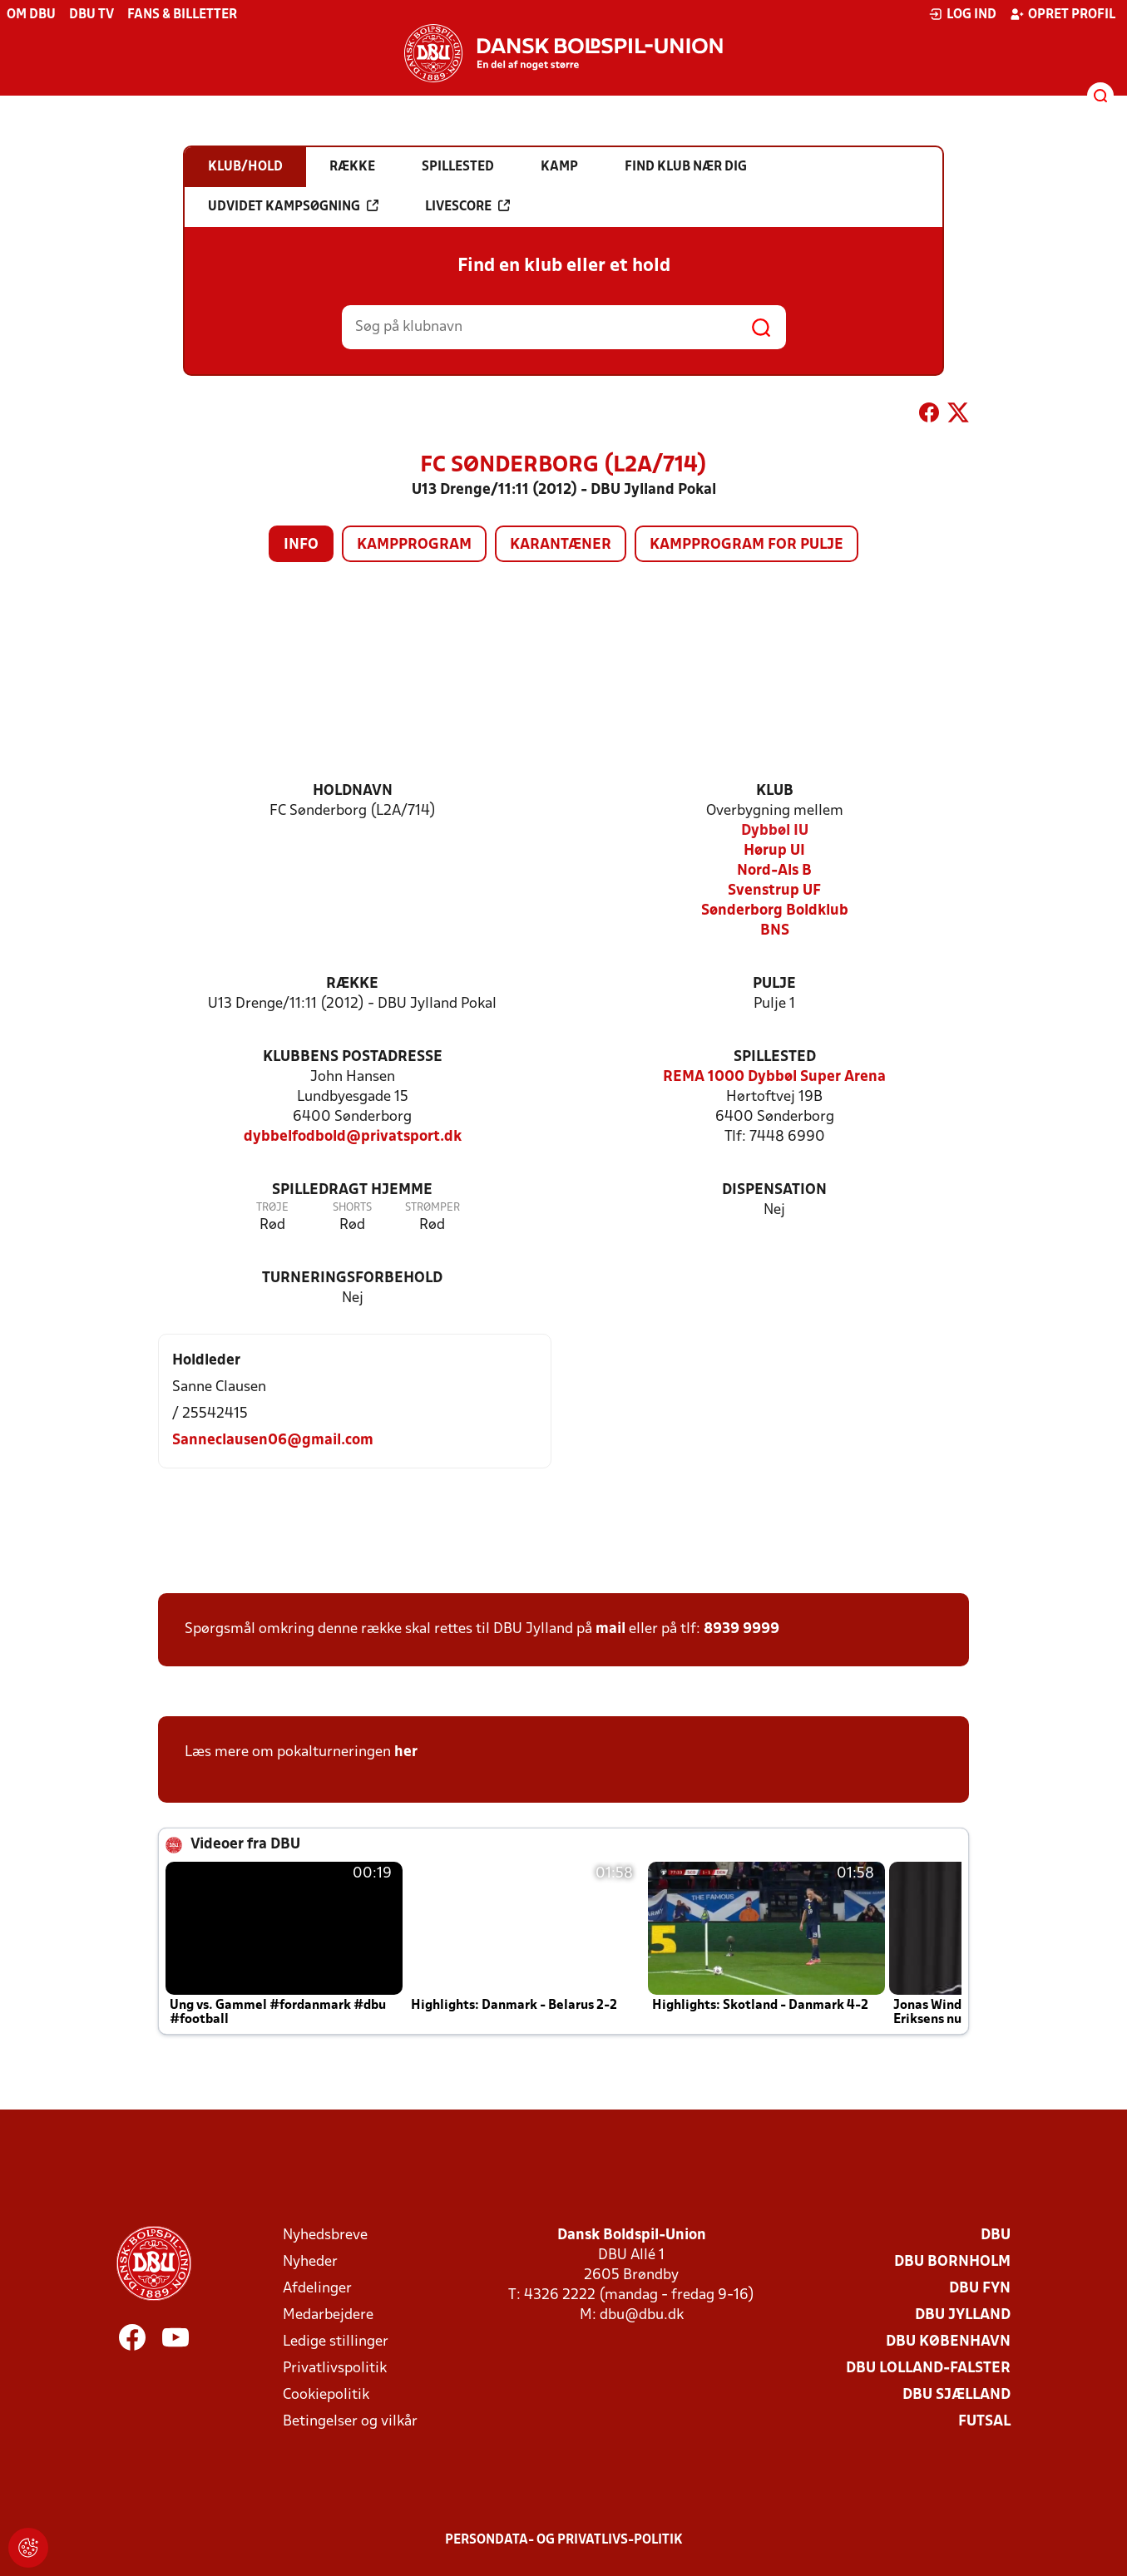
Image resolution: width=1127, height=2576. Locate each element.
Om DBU (31, 15)
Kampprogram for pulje (746, 545)
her (406, 1752)
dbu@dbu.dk (642, 2315)
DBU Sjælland (956, 2395)
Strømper (432, 1207)
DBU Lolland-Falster (928, 2368)
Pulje (774, 984)
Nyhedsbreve (325, 2235)
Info (301, 545)
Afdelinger (317, 2289)
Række (352, 984)
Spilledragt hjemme (352, 1190)
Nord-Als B (774, 871)
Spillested (775, 1057)
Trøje (272, 1207)
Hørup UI (774, 851)
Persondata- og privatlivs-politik (564, 2540)
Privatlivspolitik (335, 2368)
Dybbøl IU (774, 831)
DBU (996, 2235)
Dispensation (774, 1190)
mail (610, 1629)
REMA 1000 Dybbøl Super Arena (774, 1077)
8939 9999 (741, 1629)
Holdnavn (353, 791)
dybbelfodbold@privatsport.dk (353, 1137)
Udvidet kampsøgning (293, 206)
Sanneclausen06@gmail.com (272, 1441)
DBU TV (91, 15)
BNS (774, 931)
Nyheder (310, 2262)
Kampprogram (414, 545)
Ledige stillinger (335, 2342)
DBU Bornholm (952, 2262)
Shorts (352, 1207)
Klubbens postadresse (352, 1057)
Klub (774, 791)
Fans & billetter (182, 15)
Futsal (984, 2422)
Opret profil (1062, 14)
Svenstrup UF (774, 891)
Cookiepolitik (326, 2395)
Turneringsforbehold (352, 1278)
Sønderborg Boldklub (774, 911)
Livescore (467, 206)
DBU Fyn (980, 2289)
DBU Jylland (963, 2315)
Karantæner (560, 545)
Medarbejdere (328, 2315)
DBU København (948, 2342)
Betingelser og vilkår (350, 2422)
